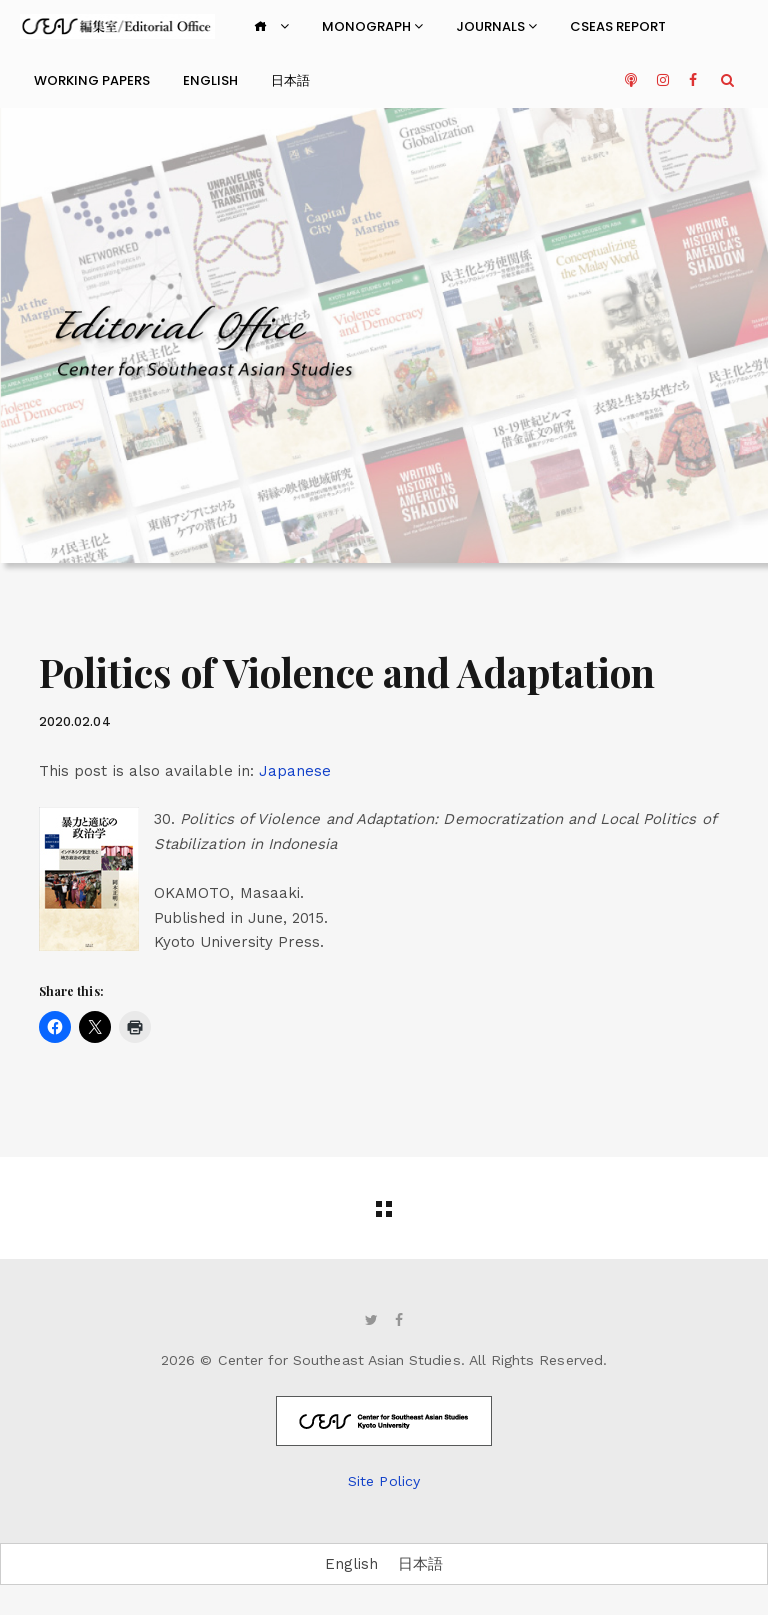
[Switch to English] (351, 1564)
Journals (496, 26)
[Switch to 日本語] (420, 1564)
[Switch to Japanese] (295, 771)
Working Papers (92, 80)
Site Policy (384, 1481)
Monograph (372, 26)
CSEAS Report (618, 26)
